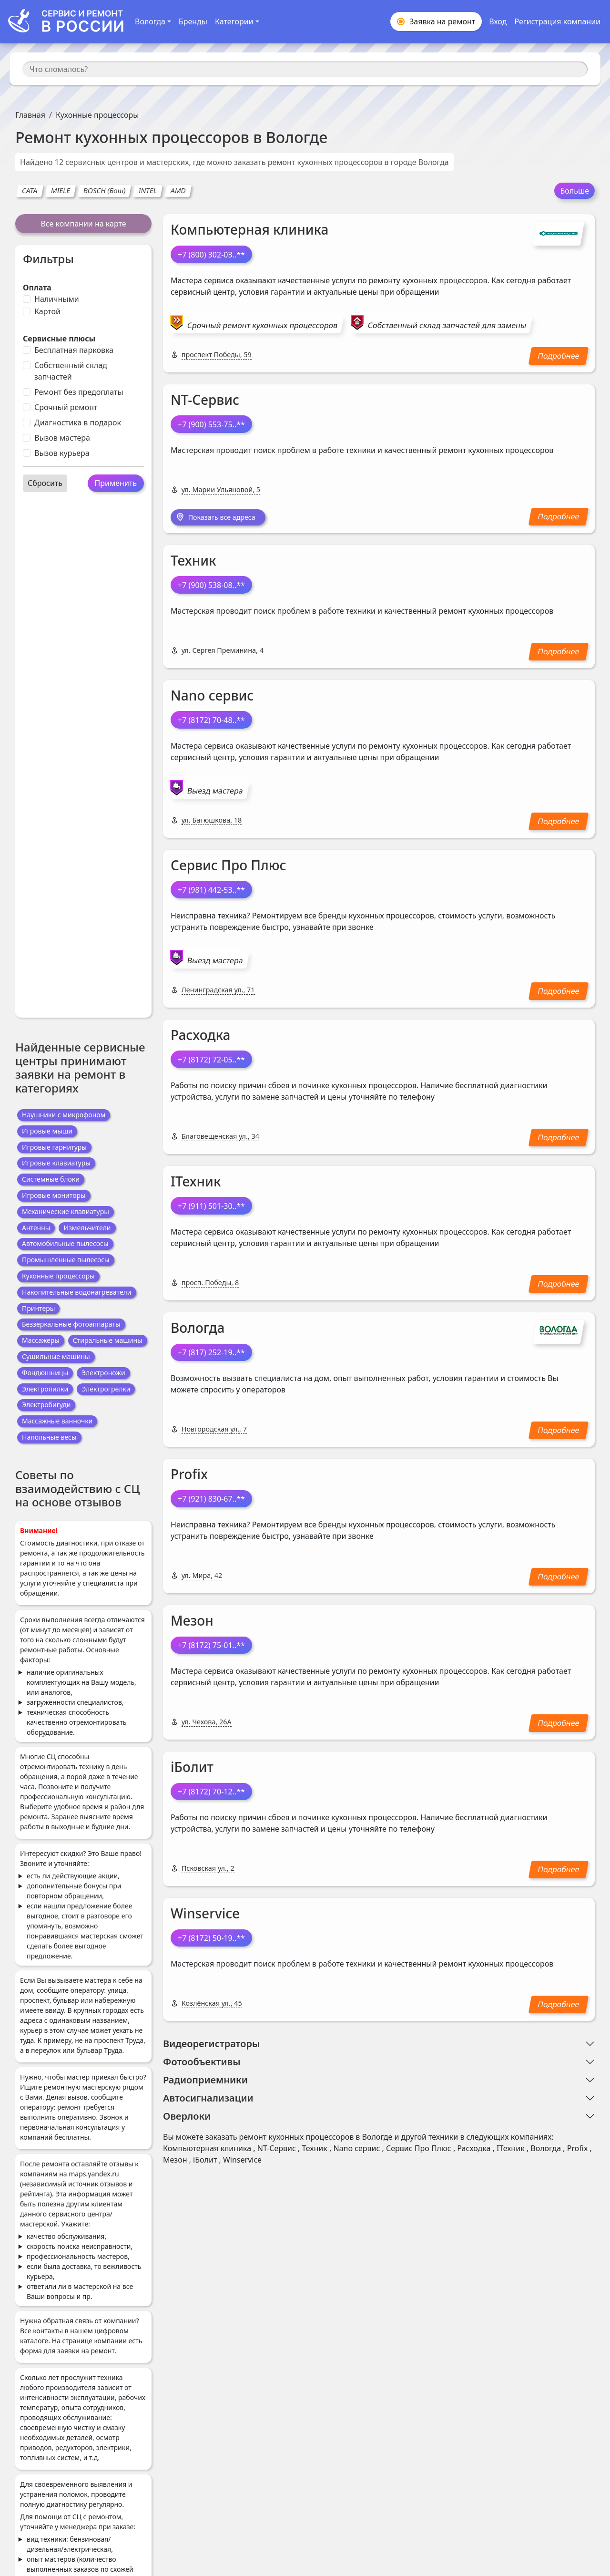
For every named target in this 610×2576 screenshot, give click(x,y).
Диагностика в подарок (77, 422)
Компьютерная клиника (249, 229)
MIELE (60, 190)
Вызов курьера (62, 453)
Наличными (56, 299)
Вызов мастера (62, 438)
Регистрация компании (557, 21)
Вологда (197, 1328)
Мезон (192, 1622)
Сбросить (45, 483)
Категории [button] (234, 21)
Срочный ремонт (65, 407)
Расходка (200, 1036)
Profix (189, 1475)
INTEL (148, 190)
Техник (193, 561)
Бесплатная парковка (73, 350)
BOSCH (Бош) (104, 190)
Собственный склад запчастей (70, 371)
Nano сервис (212, 696)
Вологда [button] (150, 21)
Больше (574, 190)
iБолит (192, 1768)
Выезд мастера (215, 792)
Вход (498, 21)
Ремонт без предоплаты (78, 392)
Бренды (193, 21)
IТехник (196, 1182)
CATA (29, 190)
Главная (30, 115)
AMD (178, 190)
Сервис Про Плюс (228, 866)
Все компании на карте (83, 223)
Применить (116, 483)
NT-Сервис (205, 400)
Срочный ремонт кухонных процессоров (262, 325)
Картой (47, 311)
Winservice (205, 1915)
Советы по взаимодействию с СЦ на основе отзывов (77, 1488)
